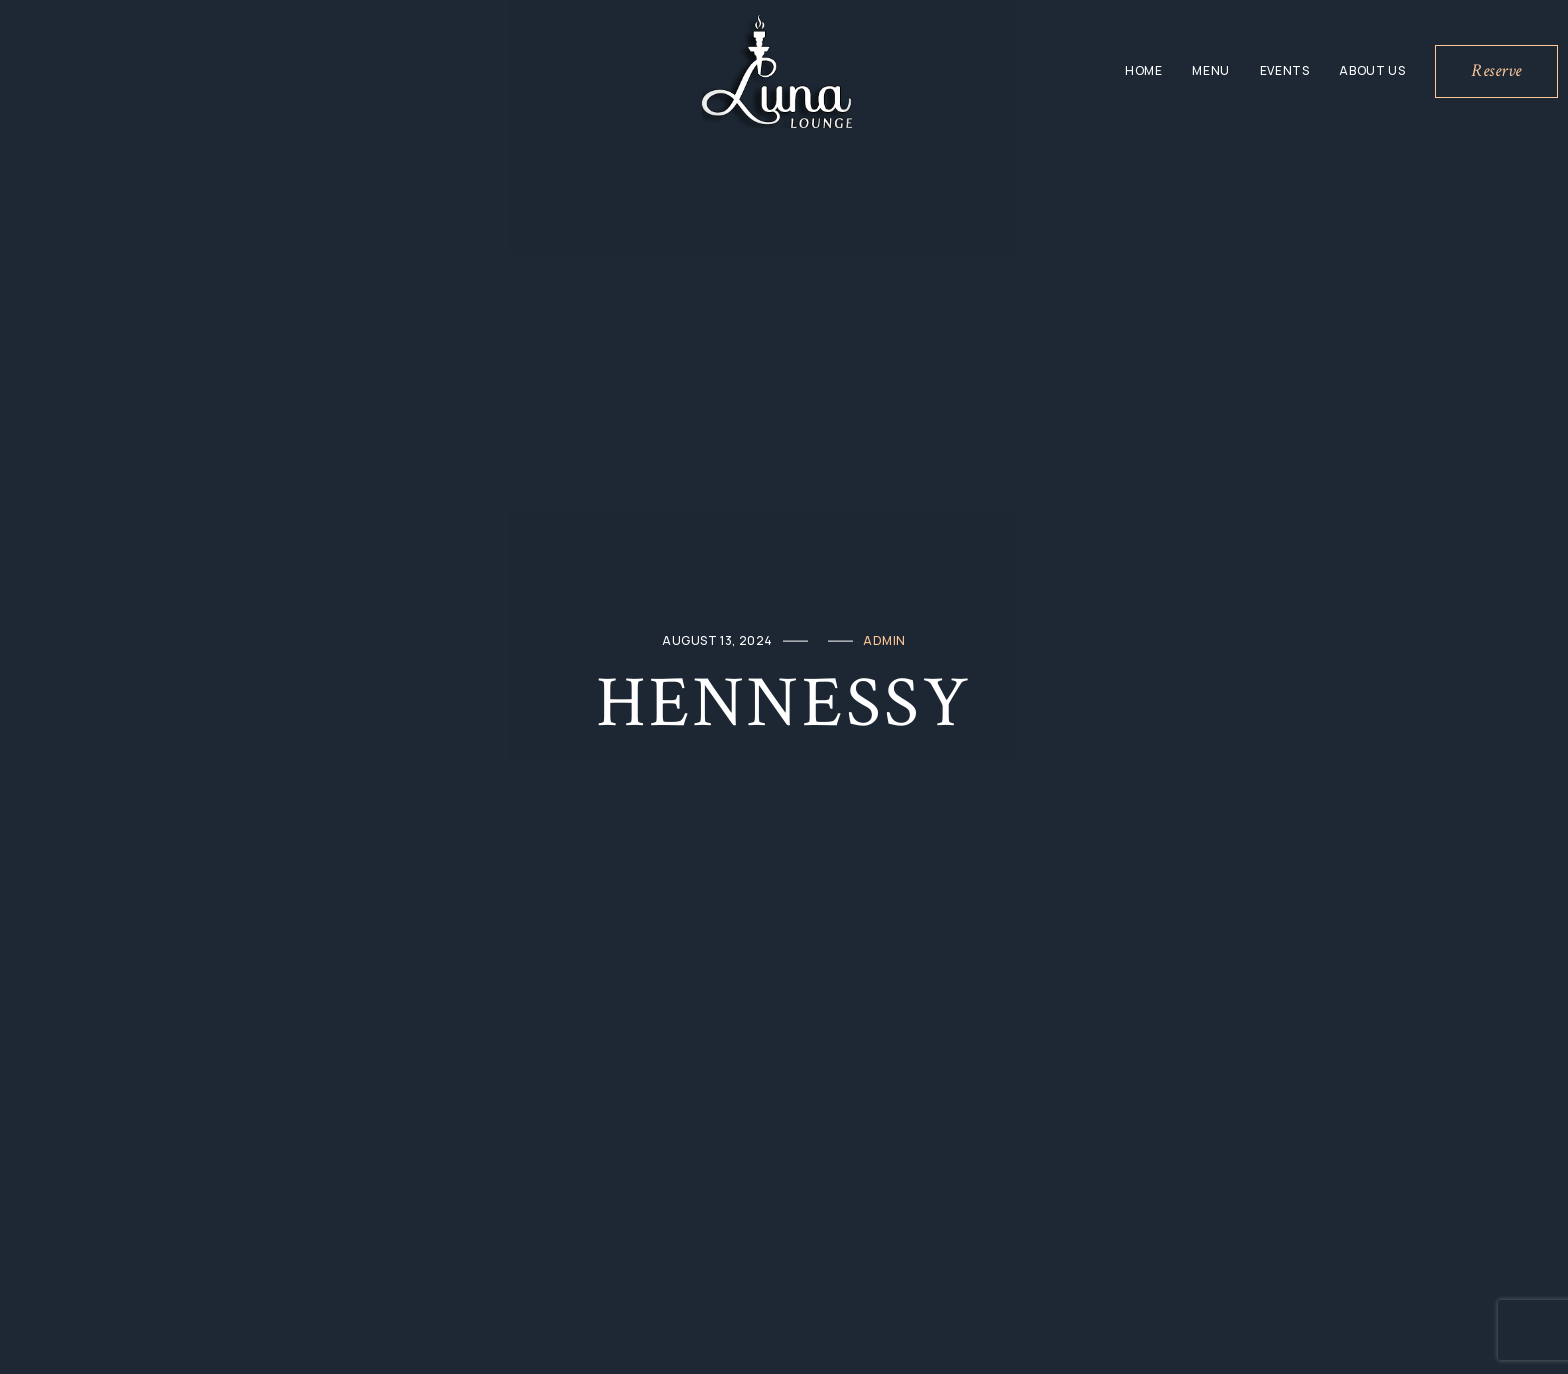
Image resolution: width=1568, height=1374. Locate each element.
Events (1285, 70)
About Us (1372, 70)
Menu (1210, 70)
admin (884, 640)
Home (1143, 70)
